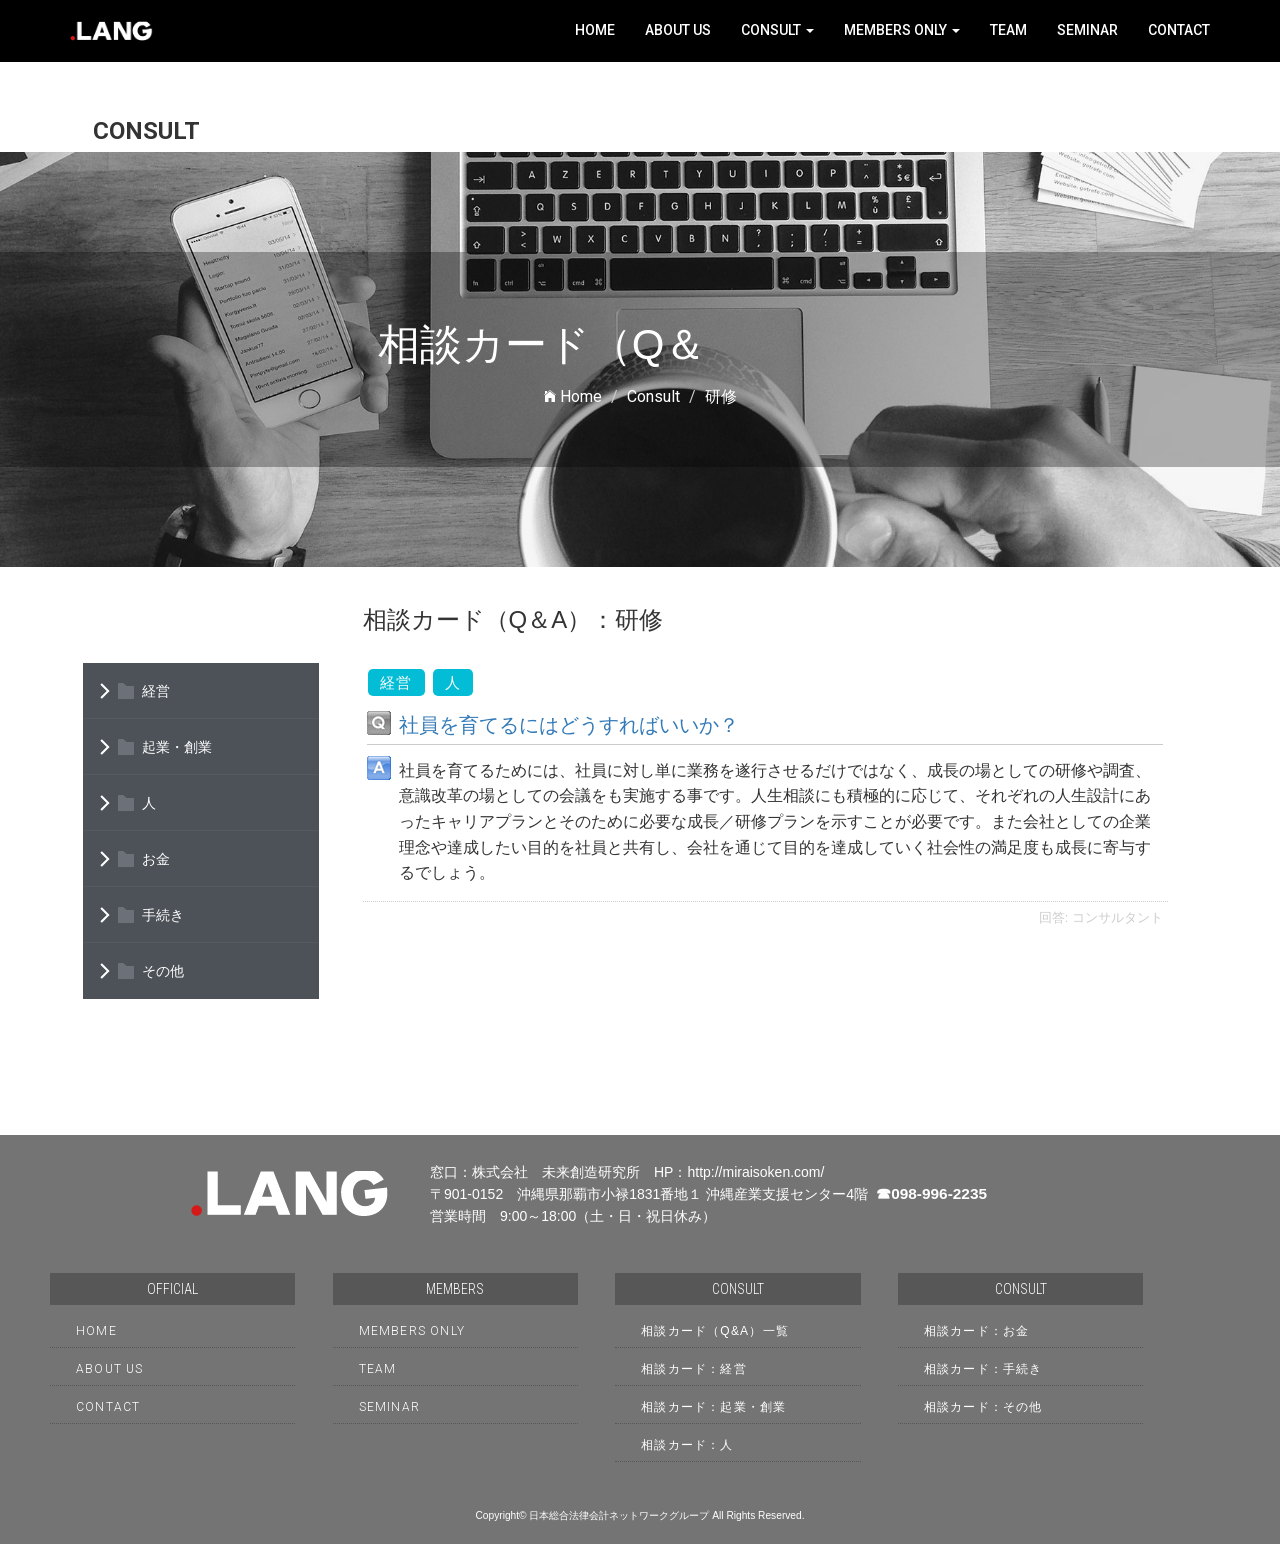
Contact (1179, 30)
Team (1008, 30)
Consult (777, 30)
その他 (163, 971)
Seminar (1087, 30)
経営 (156, 691)
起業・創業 (177, 747)
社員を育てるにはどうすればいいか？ (569, 725)
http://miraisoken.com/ (755, 1172)
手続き (163, 915)
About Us (678, 30)
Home (595, 30)
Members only (902, 30)
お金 (156, 859)
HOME (96, 1331)
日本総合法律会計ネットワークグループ (619, 1515)
